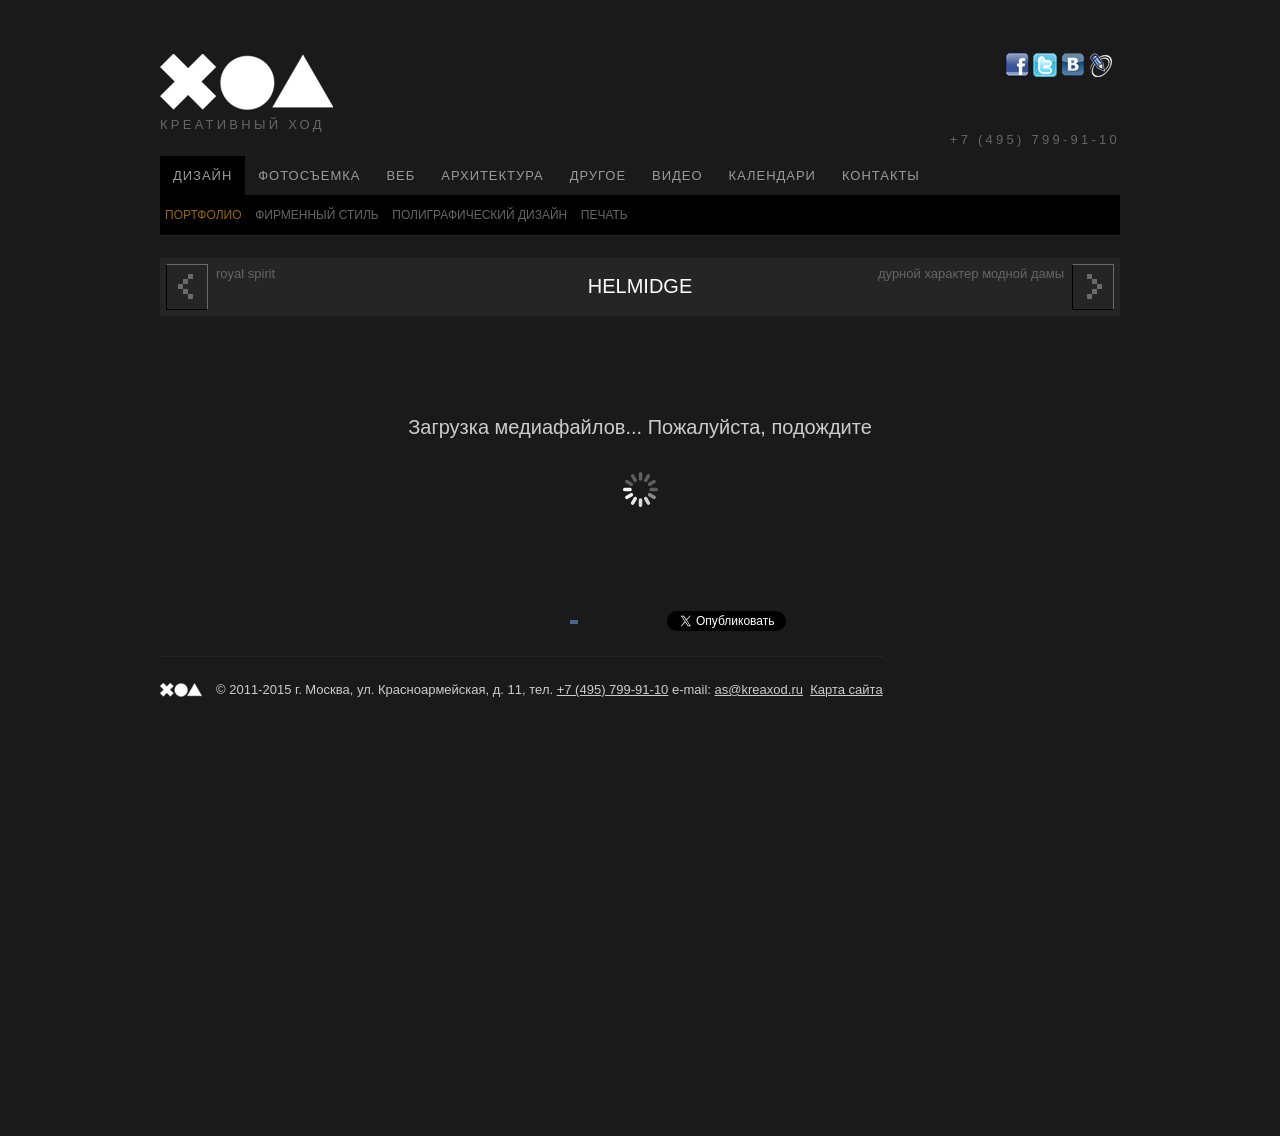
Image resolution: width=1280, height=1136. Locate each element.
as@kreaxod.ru (759, 689)
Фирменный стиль (317, 215)
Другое (598, 175)
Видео (677, 175)
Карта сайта (846, 689)
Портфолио (203, 215)
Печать (604, 215)
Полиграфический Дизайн (479, 215)
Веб (400, 175)
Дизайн (202, 175)
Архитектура (492, 175)
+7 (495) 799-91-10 (1035, 139)
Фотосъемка (309, 175)
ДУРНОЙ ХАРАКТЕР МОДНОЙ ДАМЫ (996, 287)
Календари (772, 175)
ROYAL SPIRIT (220, 287)
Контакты (881, 175)
